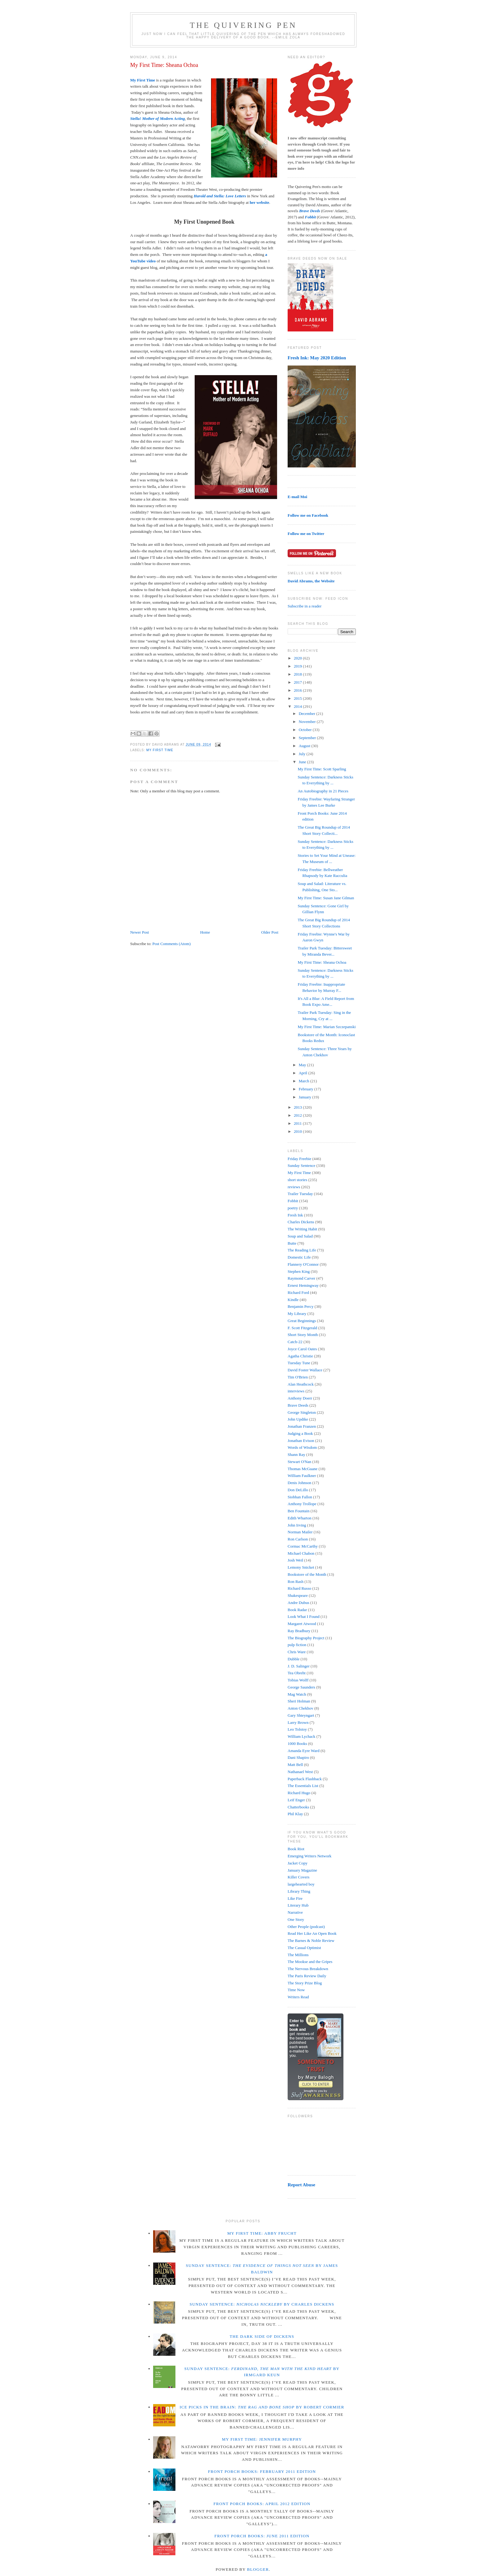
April (303, 1073)
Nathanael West (300, 1771)
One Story (296, 1919)
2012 (298, 1115)
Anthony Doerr (300, 1398)
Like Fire (295, 1898)
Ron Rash (295, 1581)
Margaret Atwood (302, 1623)
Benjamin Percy (300, 1306)
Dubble (293, 1659)
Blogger (258, 2569)
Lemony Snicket (301, 1567)
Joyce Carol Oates (302, 1349)
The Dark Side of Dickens (262, 2336)
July (303, 753)
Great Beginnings (302, 1320)
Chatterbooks (298, 1807)
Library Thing (299, 1891)
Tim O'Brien (298, 1377)
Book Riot (296, 1849)
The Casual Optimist (304, 1947)
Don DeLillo (298, 1489)
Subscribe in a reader (304, 606)
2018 (298, 674)
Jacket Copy (297, 1863)
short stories (297, 1179)
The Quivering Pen (243, 25)
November (308, 721)
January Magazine (302, 1870)
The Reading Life (302, 1250)
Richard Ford (298, 1292)
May (303, 1064)
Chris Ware (297, 1651)
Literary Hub (298, 1905)
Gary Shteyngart (301, 1715)
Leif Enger (296, 1800)
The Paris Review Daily (307, 1976)
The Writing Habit (302, 1229)
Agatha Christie (300, 1356)
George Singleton (302, 1412)
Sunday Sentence (301, 1165)
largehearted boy (301, 1884)
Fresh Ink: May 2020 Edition (317, 357)
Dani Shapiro (298, 1757)
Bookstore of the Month (307, 1574)
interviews (296, 1391)
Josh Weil (295, 1560)
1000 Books (297, 1743)
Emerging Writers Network (309, 1856)
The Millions (298, 1954)
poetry (293, 1208)
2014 (298, 706)
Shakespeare (298, 1595)
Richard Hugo (299, 1792)
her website (259, 202)
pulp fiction (297, 1644)
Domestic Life (299, 1257)
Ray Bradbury (299, 1630)
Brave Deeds (298, 1405)
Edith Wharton (299, 1518)
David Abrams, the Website (311, 581)
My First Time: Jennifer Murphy (262, 2439)
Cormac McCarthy (303, 1546)
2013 (298, 1107)
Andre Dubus (298, 1602)
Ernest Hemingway (303, 1285)
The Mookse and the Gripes (310, 1961)
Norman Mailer (300, 1532)
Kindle (293, 1299)
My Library (297, 1313)
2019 (298, 666)
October (306, 729)
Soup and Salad (300, 1236)
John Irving (297, 1525)
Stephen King (299, 1271)
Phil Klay (295, 1814)
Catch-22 (295, 1341)
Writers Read (298, 1997)
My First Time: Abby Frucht (262, 2233)
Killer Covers (298, 1877)
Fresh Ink (295, 1215)
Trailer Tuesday (300, 1193)
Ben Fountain (298, 1511)
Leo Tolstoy (297, 1729)
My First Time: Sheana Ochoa (164, 65)
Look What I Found (304, 1616)
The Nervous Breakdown (308, 1968)
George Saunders (301, 1687)
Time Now (296, 1989)
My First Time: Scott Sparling (322, 769)
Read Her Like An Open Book (312, 1933)
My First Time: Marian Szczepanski (327, 1026)
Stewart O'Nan (299, 1461)
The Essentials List (303, 1785)
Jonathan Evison (301, 1440)
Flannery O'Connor (303, 1264)
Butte (292, 1243)
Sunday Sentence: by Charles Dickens (262, 2304)
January (305, 1097)
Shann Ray (296, 1454)
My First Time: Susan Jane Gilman (326, 898)
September (308, 737)
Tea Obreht (297, 1673)
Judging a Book (300, 1433)
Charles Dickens (301, 1222)
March (304, 1081)
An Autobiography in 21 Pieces (323, 791)
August (305, 745)
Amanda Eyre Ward (304, 1750)
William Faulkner (302, 1475)
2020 (298, 658)
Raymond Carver (301, 1278)
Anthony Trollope (302, 1503)
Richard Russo (299, 1588)
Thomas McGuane (302, 1468)
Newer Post (139, 932)
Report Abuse (301, 2184)
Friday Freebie (299, 1158)
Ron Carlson (298, 1539)
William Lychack (301, 1736)
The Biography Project (306, 1638)
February (306, 1089)
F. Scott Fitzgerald (302, 1327)
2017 (298, 682)
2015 (298, 698)
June (303, 762)
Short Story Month (303, 1334)
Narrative (295, 1912)
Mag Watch (297, 1694)
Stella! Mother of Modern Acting (157, 118)
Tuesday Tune (299, 1362)
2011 (298, 1123)
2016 (298, 690)
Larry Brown (298, 1722)
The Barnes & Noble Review (311, 1940)
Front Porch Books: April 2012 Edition (262, 2503)
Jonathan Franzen (302, 1426)
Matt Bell (295, 1764)
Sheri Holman (299, 1701)
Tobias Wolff (298, 1680)
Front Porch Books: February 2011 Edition (262, 2471)
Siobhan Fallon (300, 1497)
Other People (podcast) (306, 1926)
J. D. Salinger (299, 1666)
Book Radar (297, 1609)
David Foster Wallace (305, 1370)
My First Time (142, 80)
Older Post (269, 932)
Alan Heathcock (301, 1384)
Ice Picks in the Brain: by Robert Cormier (261, 2407)
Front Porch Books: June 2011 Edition (261, 2536)
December (307, 713)
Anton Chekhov (300, 1708)
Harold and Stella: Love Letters (220, 196)
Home (205, 932)
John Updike (298, 1419)
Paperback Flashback (305, 1778)
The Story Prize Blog (305, 1983)
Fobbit (293, 1200)
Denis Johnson (299, 1482)
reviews (294, 1187)
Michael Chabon (301, 1553)
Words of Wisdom (302, 1447)
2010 (298, 1131)
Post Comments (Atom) (171, 943)
